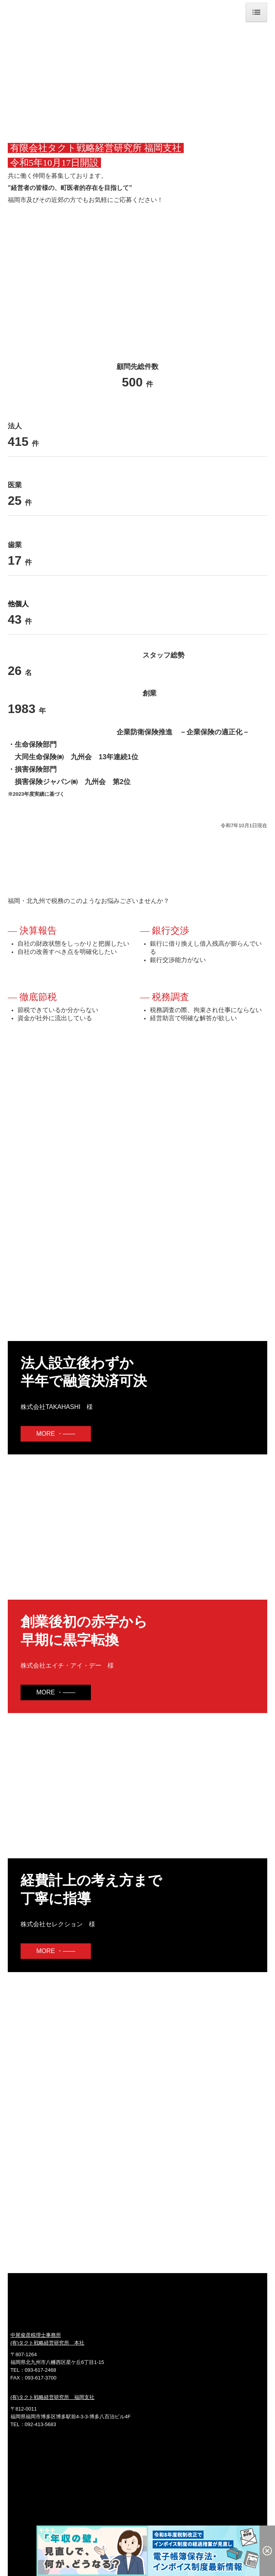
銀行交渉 (170, 930)
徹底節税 (38, 997)
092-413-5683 (40, 2424)
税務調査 (170, 997)
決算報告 (38, 930)
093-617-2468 (40, 2370)
